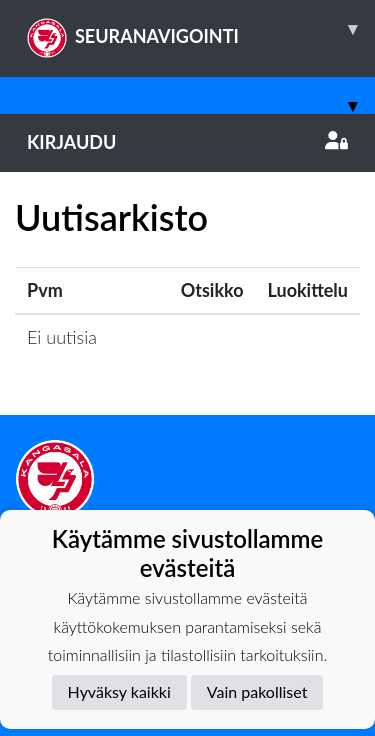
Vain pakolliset (257, 691)
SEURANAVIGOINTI (201, 29)
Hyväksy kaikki (119, 691)
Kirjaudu (187, 142)
